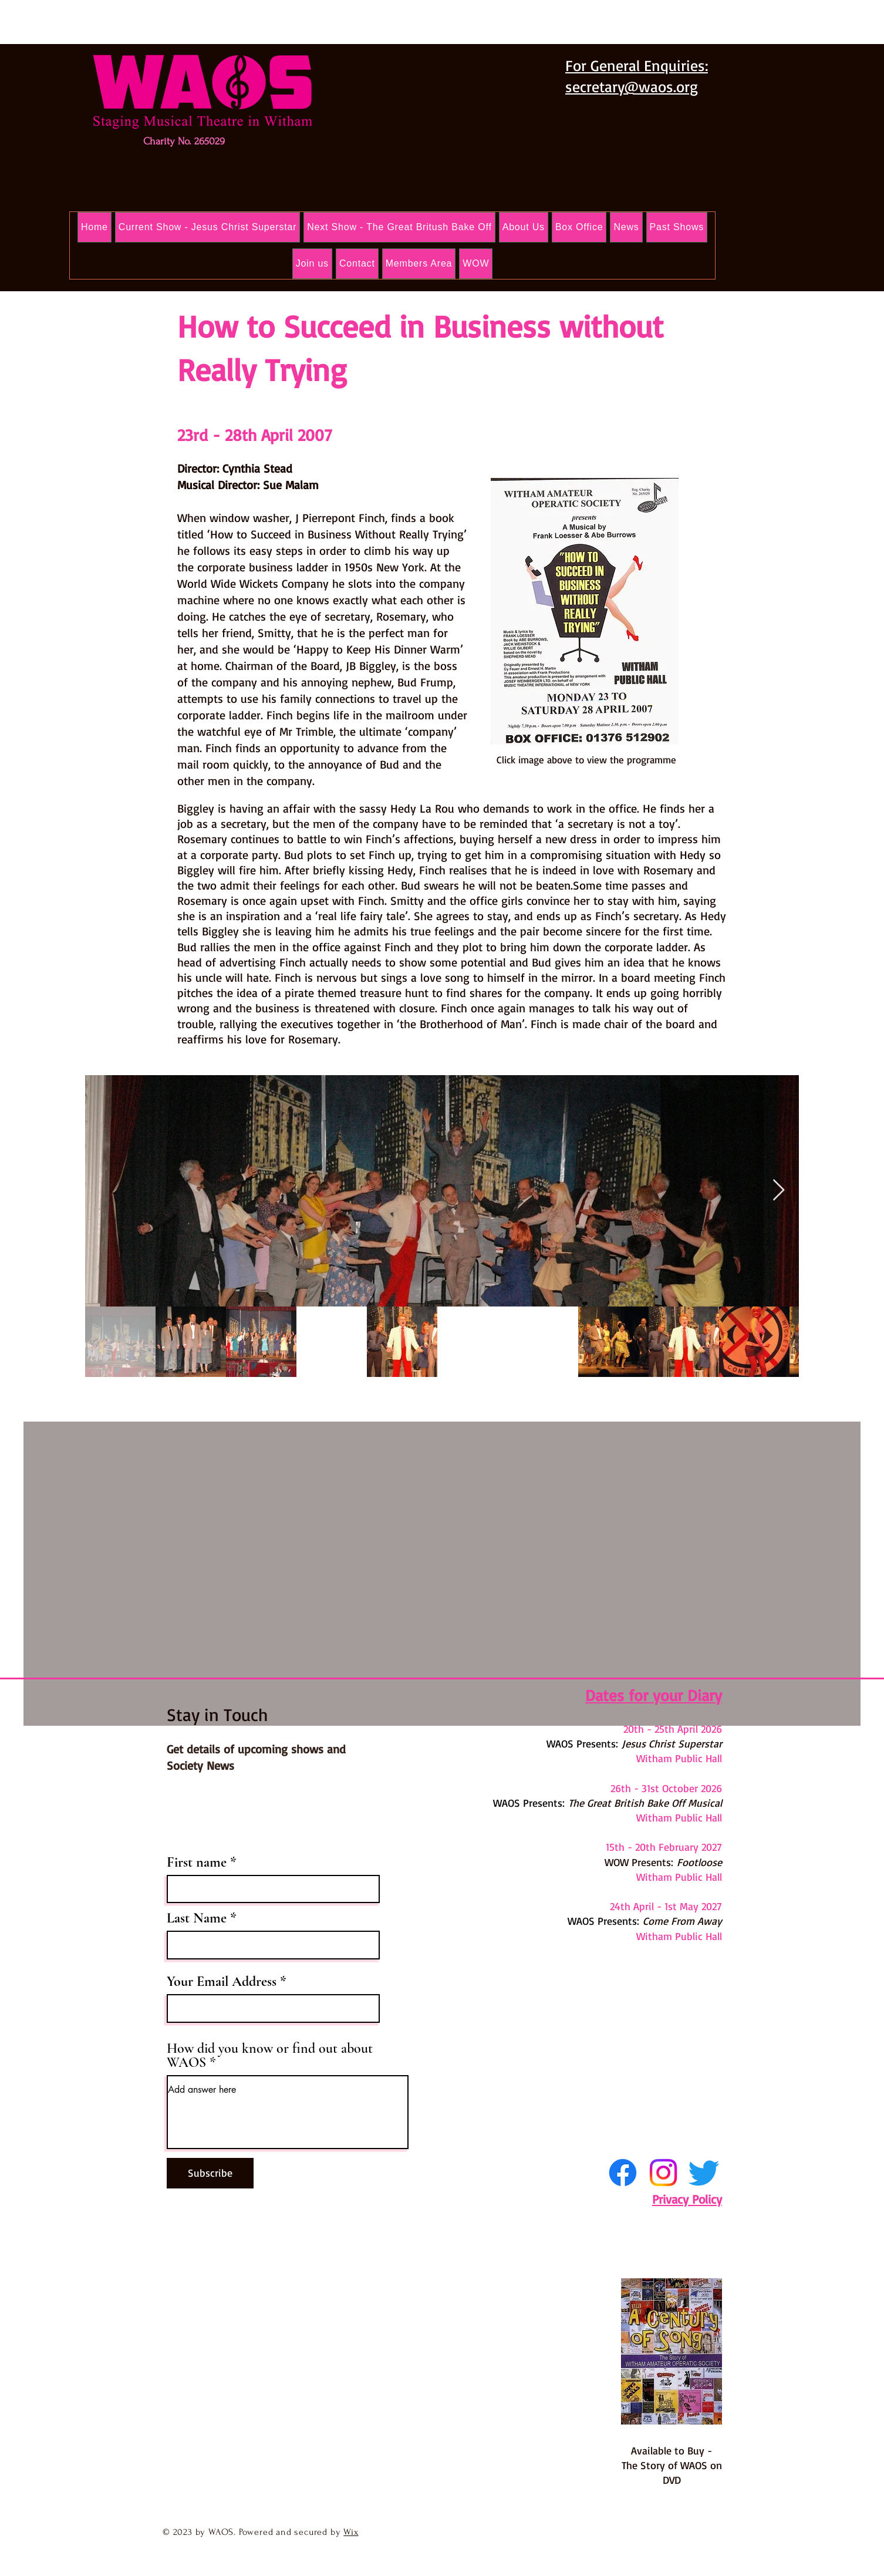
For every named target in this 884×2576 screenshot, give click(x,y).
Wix (350, 2532)
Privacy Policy (687, 2199)
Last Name (197, 1918)
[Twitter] (704, 2172)
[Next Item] (778, 1190)
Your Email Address (221, 1982)
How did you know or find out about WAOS (270, 2056)
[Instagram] (663, 2172)
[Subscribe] (210, 2173)
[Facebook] (623, 2172)
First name (197, 1863)
